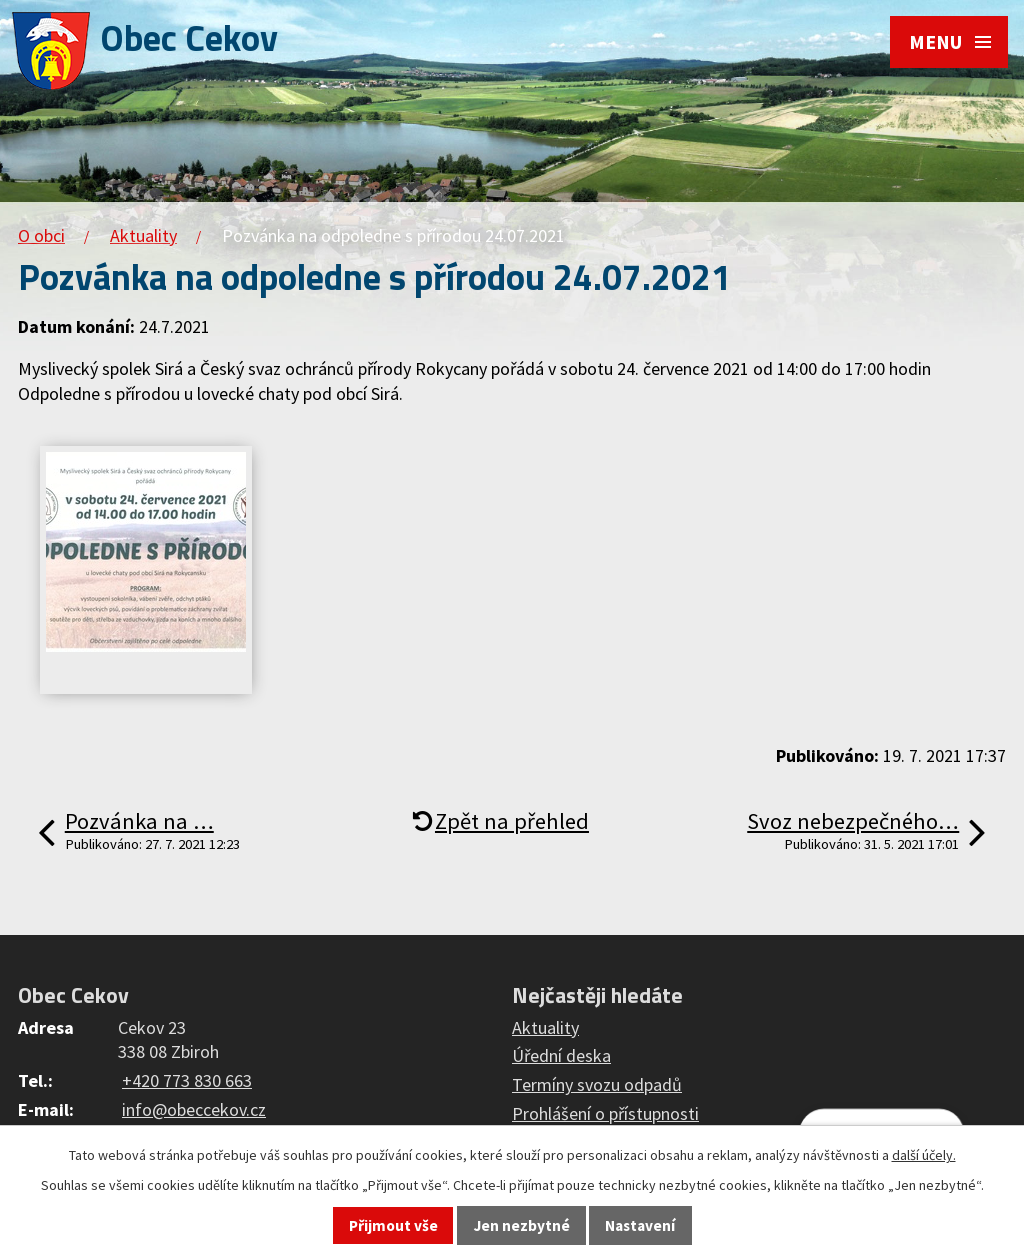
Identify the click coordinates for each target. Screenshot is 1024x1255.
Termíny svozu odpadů (597, 1084)
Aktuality (143, 235)
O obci (41, 235)
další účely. (924, 1155)
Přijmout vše (393, 1225)
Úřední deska (561, 1055)
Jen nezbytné (522, 1225)
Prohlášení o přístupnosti (605, 1113)
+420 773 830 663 (187, 1080)
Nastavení (640, 1225)
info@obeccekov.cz (194, 1109)
